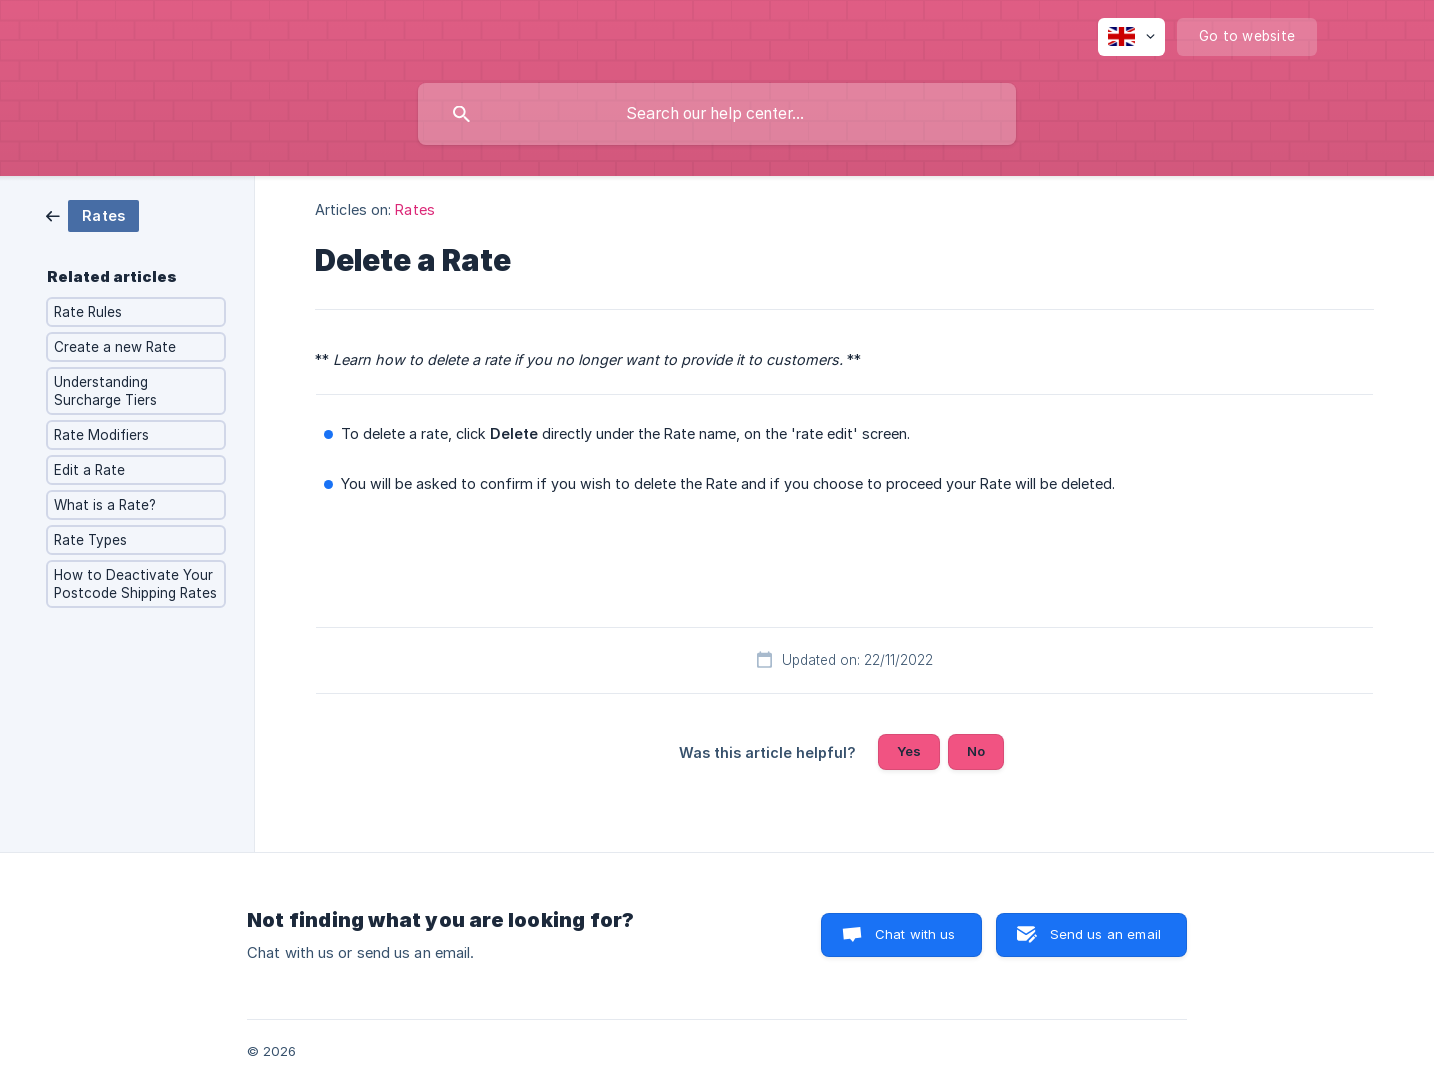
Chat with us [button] (915, 934)
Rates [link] (415, 209)
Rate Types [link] (90, 540)
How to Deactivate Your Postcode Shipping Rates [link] (135, 584)
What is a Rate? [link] (105, 505)
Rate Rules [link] (88, 312)
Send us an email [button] (1105, 934)
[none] (1131, 37)
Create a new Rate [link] (115, 347)
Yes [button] (909, 751)
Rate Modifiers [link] (101, 435)
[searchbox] (717, 114)
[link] (92, 214)
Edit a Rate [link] (89, 470)
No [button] (976, 751)
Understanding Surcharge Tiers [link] (105, 391)
